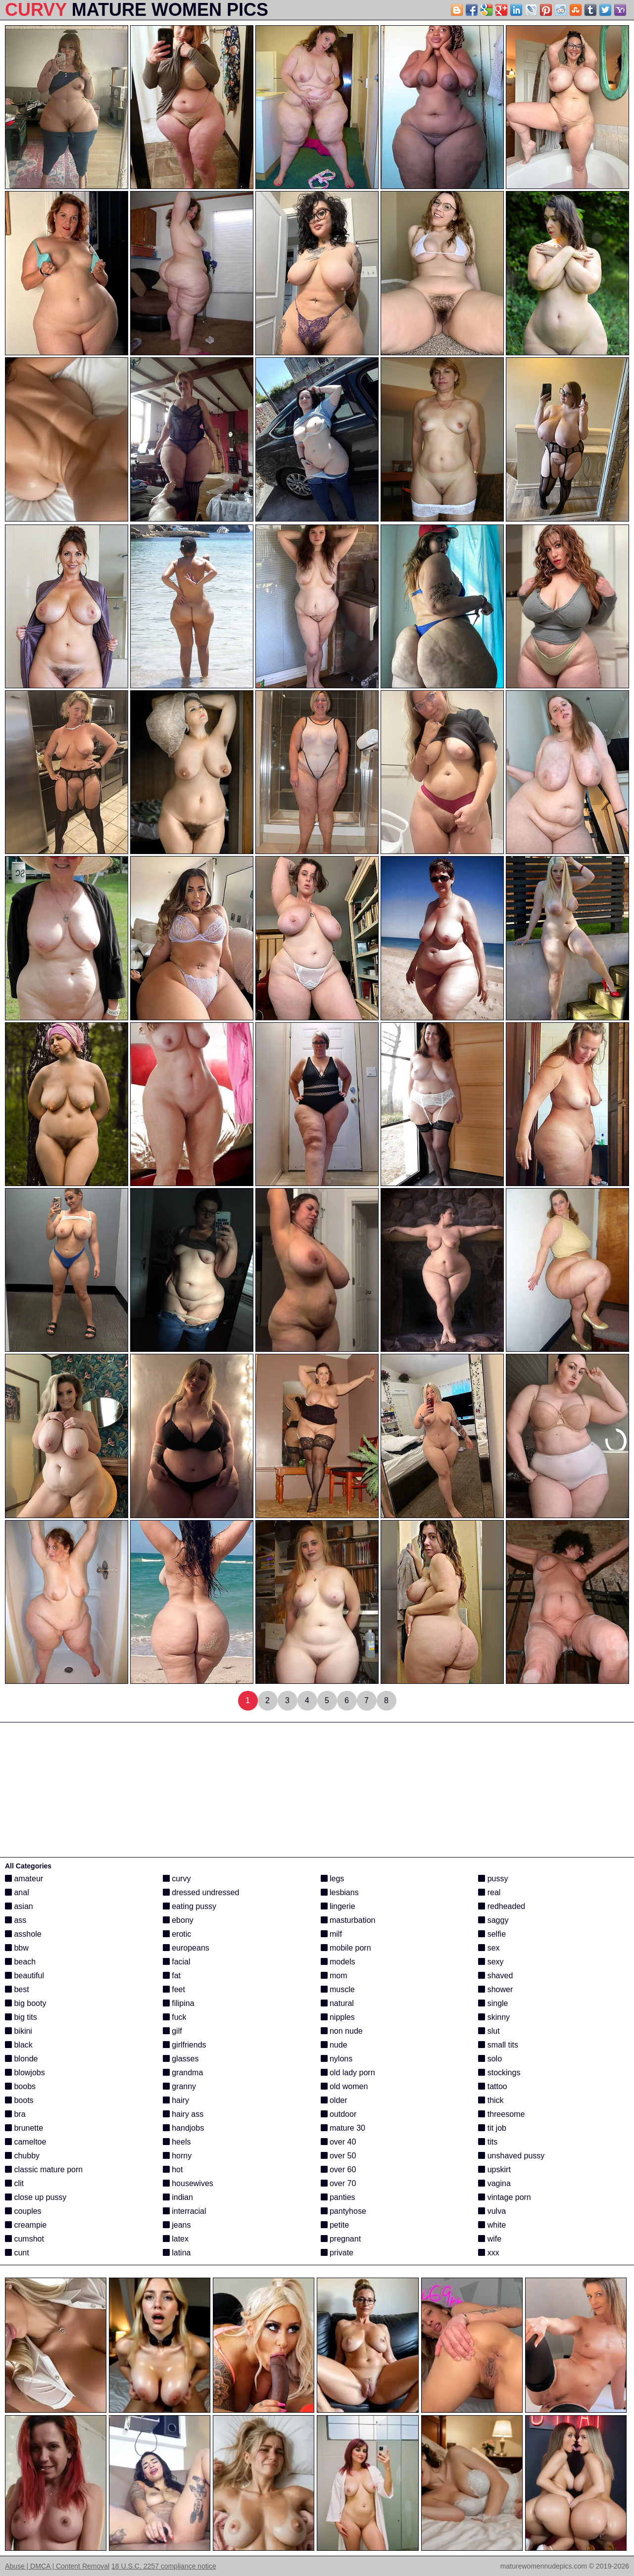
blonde (21, 2058)
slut (488, 2031)
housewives (188, 2183)
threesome (501, 2114)
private (337, 2252)
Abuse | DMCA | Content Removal (57, 2566)
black (19, 2045)
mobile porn (346, 1948)
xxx (488, 2252)
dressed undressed (201, 1892)
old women (344, 2086)
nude (334, 2045)
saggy (493, 1920)
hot (173, 2169)
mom (334, 1975)
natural (337, 2003)
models (338, 1961)
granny (179, 2086)
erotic (177, 1934)
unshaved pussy (511, 2155)
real (489, 1892)
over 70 (338, 2183)
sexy (490, 1961)
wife (489, 2239)
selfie (492, 1934)
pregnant (341, 2239)
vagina (494, 2183)
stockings (499, 2072)
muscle (338, 1989)
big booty (25, 2003)
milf (331, 1934)
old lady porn (348, 2072)
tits (487, 2142)
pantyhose (343, 2211)
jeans (177, 2225)
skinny (494, 2017)
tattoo (492, 2086)
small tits (498, 2045)
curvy (177, 1878)
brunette (24, 2128)
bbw (17, 1948)
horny (177, 2155)
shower (495, 1989)
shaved (495, 1975)
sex (488, 1948)
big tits (21, 2017)
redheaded (501, 1906)
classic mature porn (44, 2169)
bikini (18, 2031)
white (492, 2225)
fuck (175, 2017)
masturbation (348, 1920)
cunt (17, 2252)
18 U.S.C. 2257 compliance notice (163, 2566)
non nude (342, 2031)
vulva (492, 2211)
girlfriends (184, 2045)
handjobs (183, 2128)
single (493, 2003)
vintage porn (504, 2197)
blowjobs (25, 2072)
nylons (337, 2058)
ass (15, 1920)
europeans (186, 1948)
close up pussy (35, 2197)
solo (490, 2058)
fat (172, 1975)
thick (490, 2100)
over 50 (338, 2155)
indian (178, 2197)
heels (177, 2142)
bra (15, 2114)
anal (17, 1892)
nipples (338, 2017)
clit (14, 2183)
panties (338, 2197)
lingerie (338, 1906)
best (17, 1989)
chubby (22, 2155)
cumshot (24, 2239)
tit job (492, 2128)
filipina (179, 2003)
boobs (20, 2086)
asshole (23, 1934)
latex (176, 2239)
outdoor (339, 2114)
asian (19, 1906)
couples (23, 2211)
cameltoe (25, 2142)
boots (19, 2100)
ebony (178, 1920)
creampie (26, 2225)
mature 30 (343, 2128)
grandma (183, 2072)
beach (20, 1961)
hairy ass (183, 2114)
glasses (181, 2058)
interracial (184, 2211)
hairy (176, 2100)
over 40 (338, 2142)
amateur (24, 1878)
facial (177, 1961)
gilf (172, 2031)
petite (335, 2225)
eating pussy (189, 1906)
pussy (493, 1878)
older (334, 2100)
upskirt (494, 2169)
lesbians (340, 1892)
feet (174, 1989)
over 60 (338, 2169)
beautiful (24, 1975)
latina (177, 2252)
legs (332, 1878)
